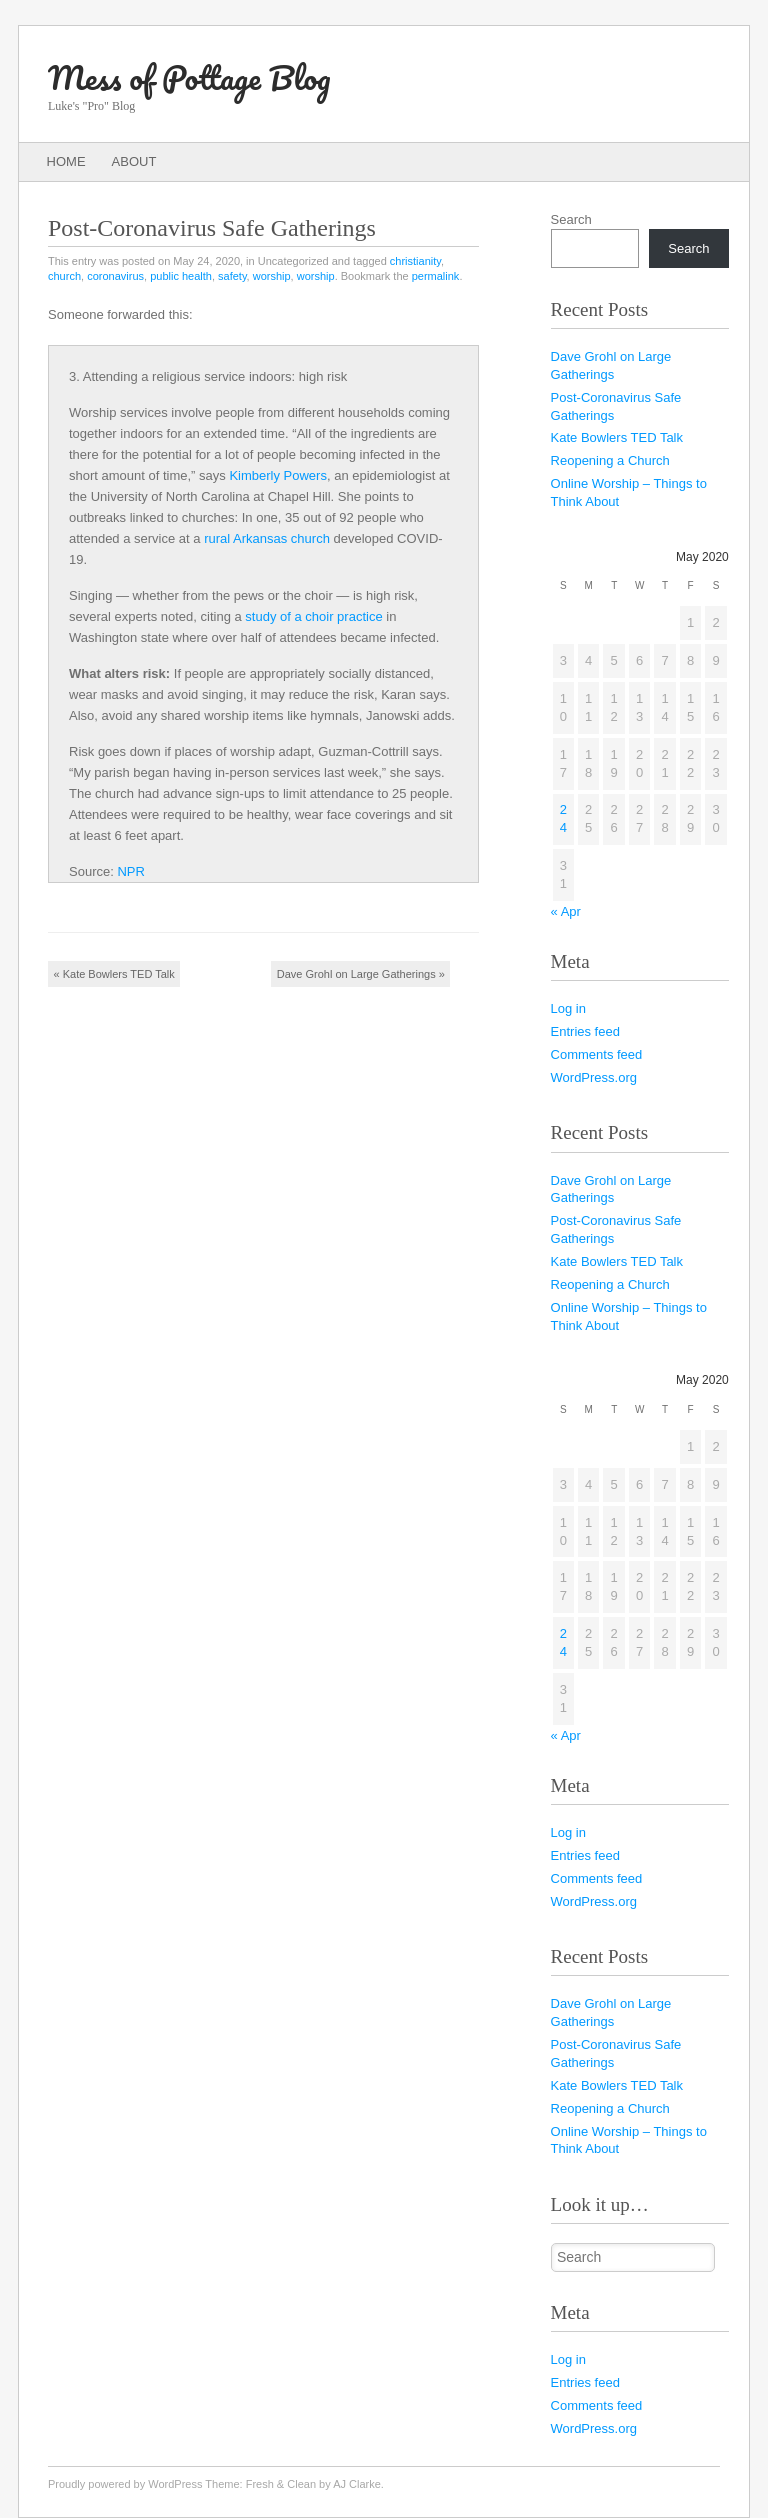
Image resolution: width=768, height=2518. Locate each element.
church (64, 276)
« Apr (566, 911)
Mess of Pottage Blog (189, 77)
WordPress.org (594, 1077)
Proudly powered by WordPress (125, 2484)
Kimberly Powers (278, 475)
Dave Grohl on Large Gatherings (361, 974)
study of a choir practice (313, 616)
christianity (415, 261)
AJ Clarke (357, 2484)
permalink (436, 276)
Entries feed (585, 1031)
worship (272, 276)
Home (66, 161)
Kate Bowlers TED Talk (114, 974)
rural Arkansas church (267, 538)
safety (232, 276)
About (134, 161)
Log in (568, 1008)
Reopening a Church (610, 460)
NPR (130, 871)
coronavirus (115, 276)
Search (571, 219)
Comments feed (597, 1054)
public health (181, 276)
